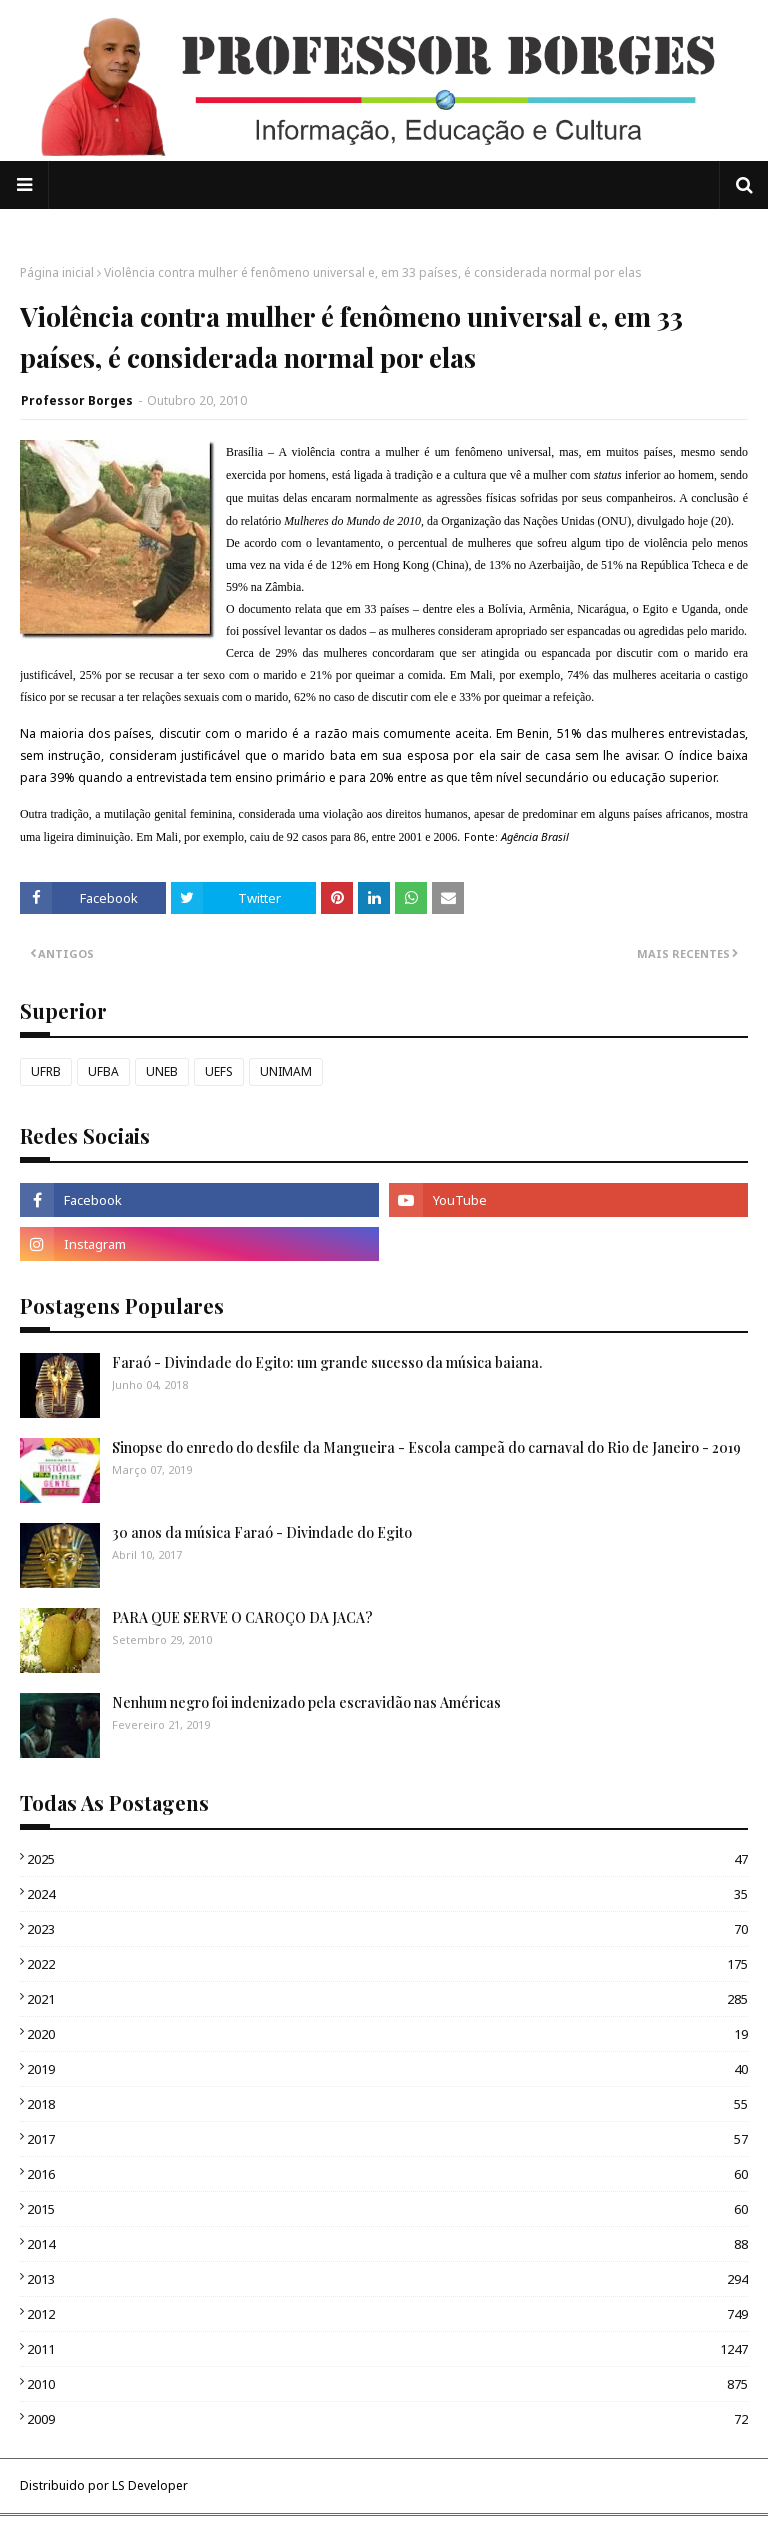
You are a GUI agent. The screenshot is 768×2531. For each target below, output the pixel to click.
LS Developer (150, 2485)
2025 (387, 1859)
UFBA (103, 1071)
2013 (387, 2279)
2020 (387, 2034)
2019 (387, 2069)
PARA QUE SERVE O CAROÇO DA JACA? (242, 1617)
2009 (387, 2419)
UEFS (219, 1071)
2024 (387, 1894)
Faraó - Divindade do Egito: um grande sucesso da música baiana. (327, 1362)
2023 (387, 1929)
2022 (387, 1964)
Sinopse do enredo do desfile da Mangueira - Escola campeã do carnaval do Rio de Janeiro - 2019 (426, 1447)
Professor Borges (77, 400)
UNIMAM (286, 1071)
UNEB (162, 1071)
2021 (387, 1999)
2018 (387, 2104)
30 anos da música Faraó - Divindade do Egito (262, 1532)
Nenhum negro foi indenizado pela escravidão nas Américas (306, 1702)
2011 (387, 2349)
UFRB (46, 1071)
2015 (387, 2209)
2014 (387, 2244)
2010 (387, 2384)
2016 (387, 2174)
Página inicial (57, 272)
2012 (387, 2314)
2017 (387, 2139)
